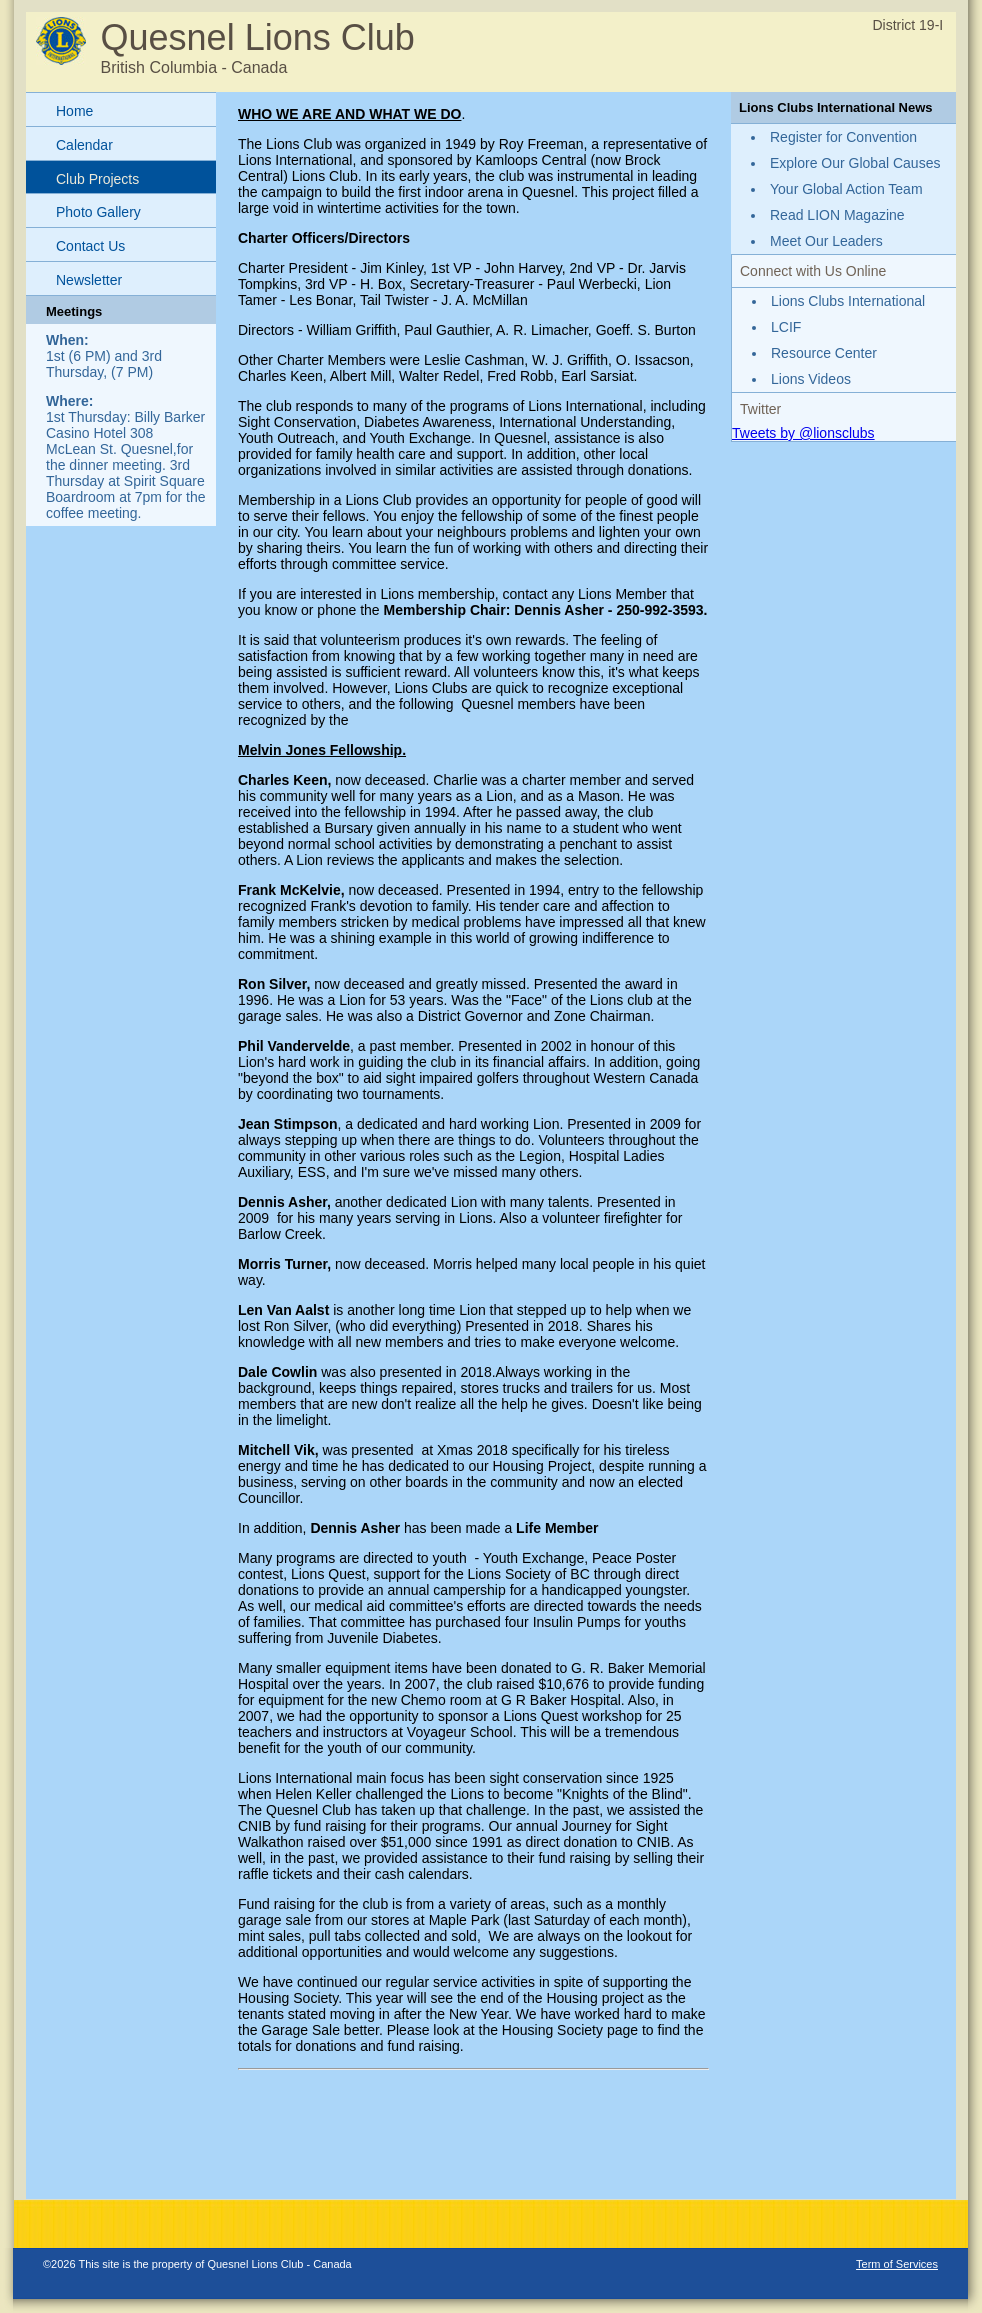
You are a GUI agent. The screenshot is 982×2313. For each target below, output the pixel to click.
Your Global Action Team (846, 189)
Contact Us (90, 246)
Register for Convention (843, 137)
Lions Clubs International (848, 301)
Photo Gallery (98, 212)
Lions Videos (811, 379)
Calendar (84, 145)
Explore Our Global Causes (855, 163)
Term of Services (897, 2264)
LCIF (786, 327)
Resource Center (824, 353)
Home (74, 111)
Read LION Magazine (837, 215)
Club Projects (97, 179)
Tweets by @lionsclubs (803, 433)
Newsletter (89, 280)
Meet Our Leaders (826, 241)
